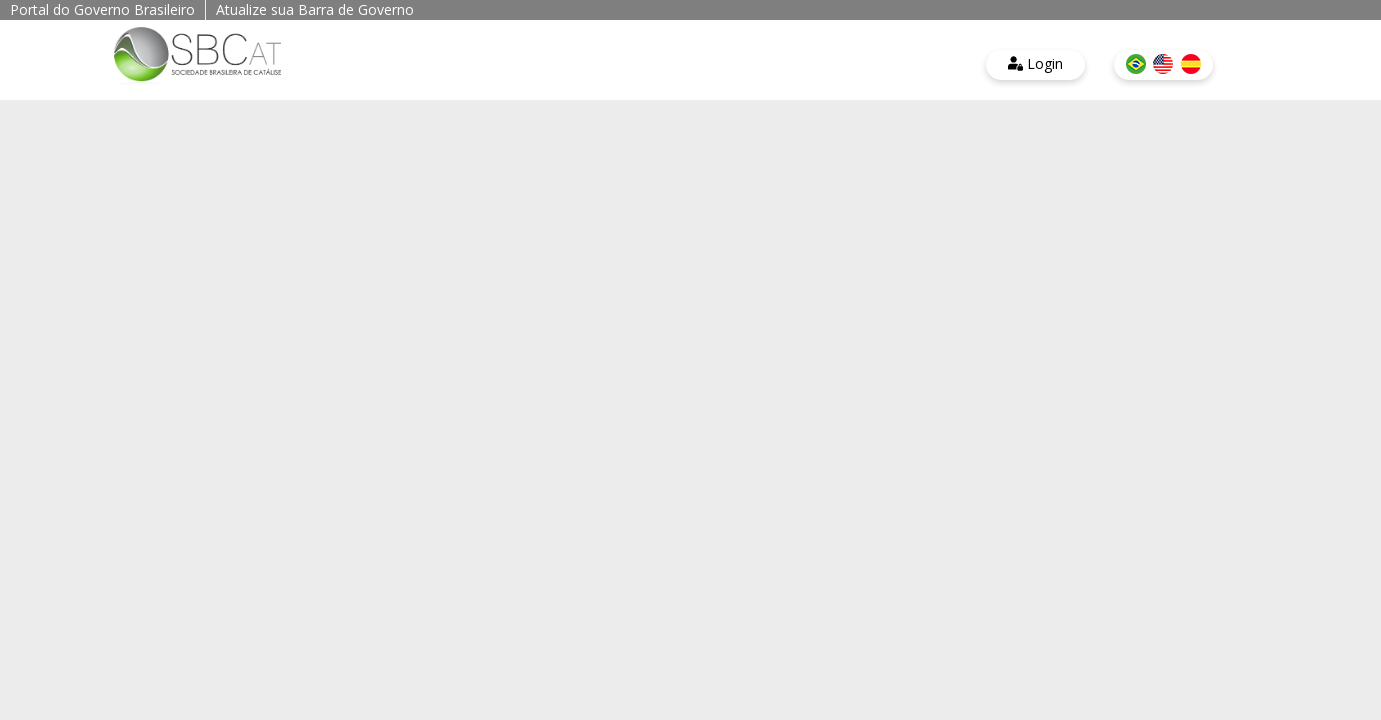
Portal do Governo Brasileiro (102, 9)
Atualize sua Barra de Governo (315, 9)
